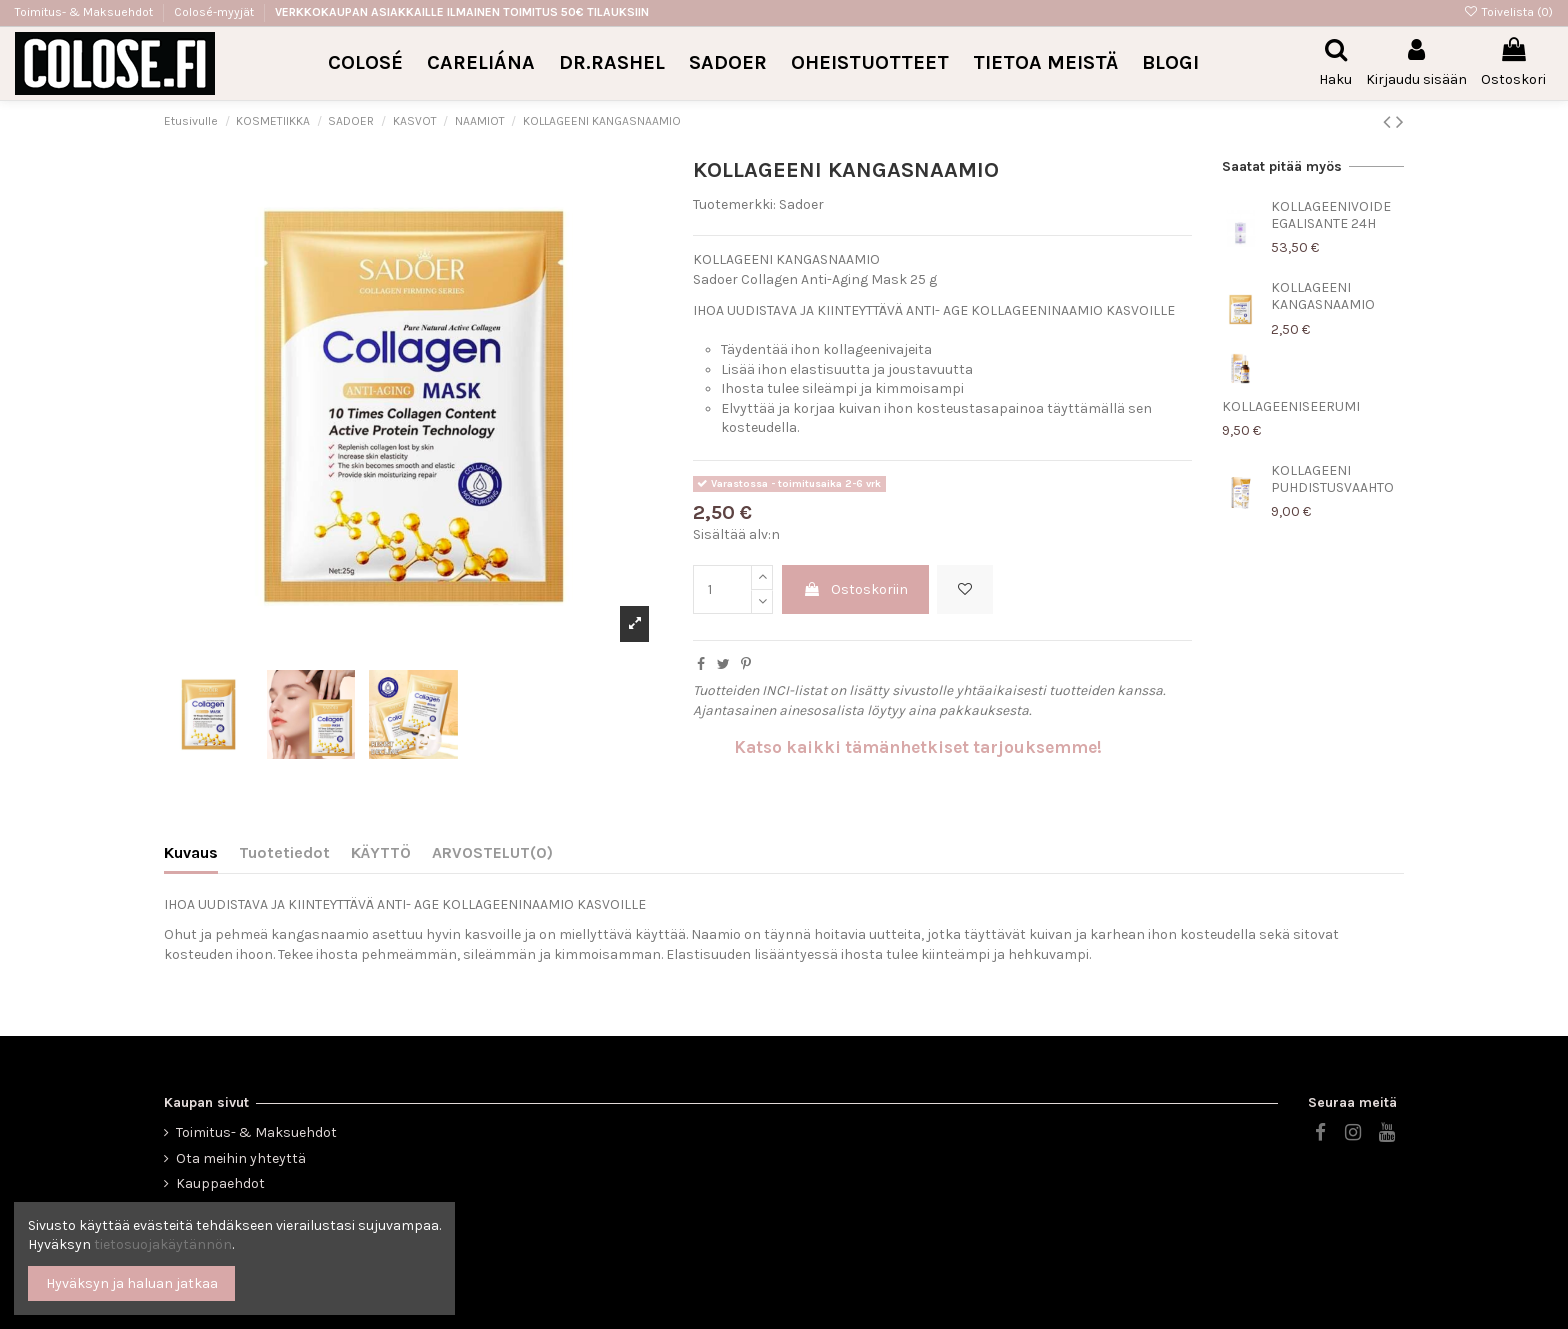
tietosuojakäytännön (163, 1244)
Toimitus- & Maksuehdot (85, 12)
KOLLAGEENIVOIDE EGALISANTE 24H (1331, 215)
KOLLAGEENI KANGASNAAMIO (1323, 296)
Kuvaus (191, 852)
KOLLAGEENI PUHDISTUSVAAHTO (1332, 479)
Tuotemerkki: (734, 204)
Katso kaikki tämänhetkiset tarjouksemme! (918, 747)
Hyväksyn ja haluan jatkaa (132, 1283)
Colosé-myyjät (214, 12)
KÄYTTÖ (381, 852)
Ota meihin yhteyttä (241, 1158)
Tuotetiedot (284, 852)
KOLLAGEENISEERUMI (1291, 406)
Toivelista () (1508, 12)
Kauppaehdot (220, 1183)
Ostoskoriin (855, 589)
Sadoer (801, 204)
